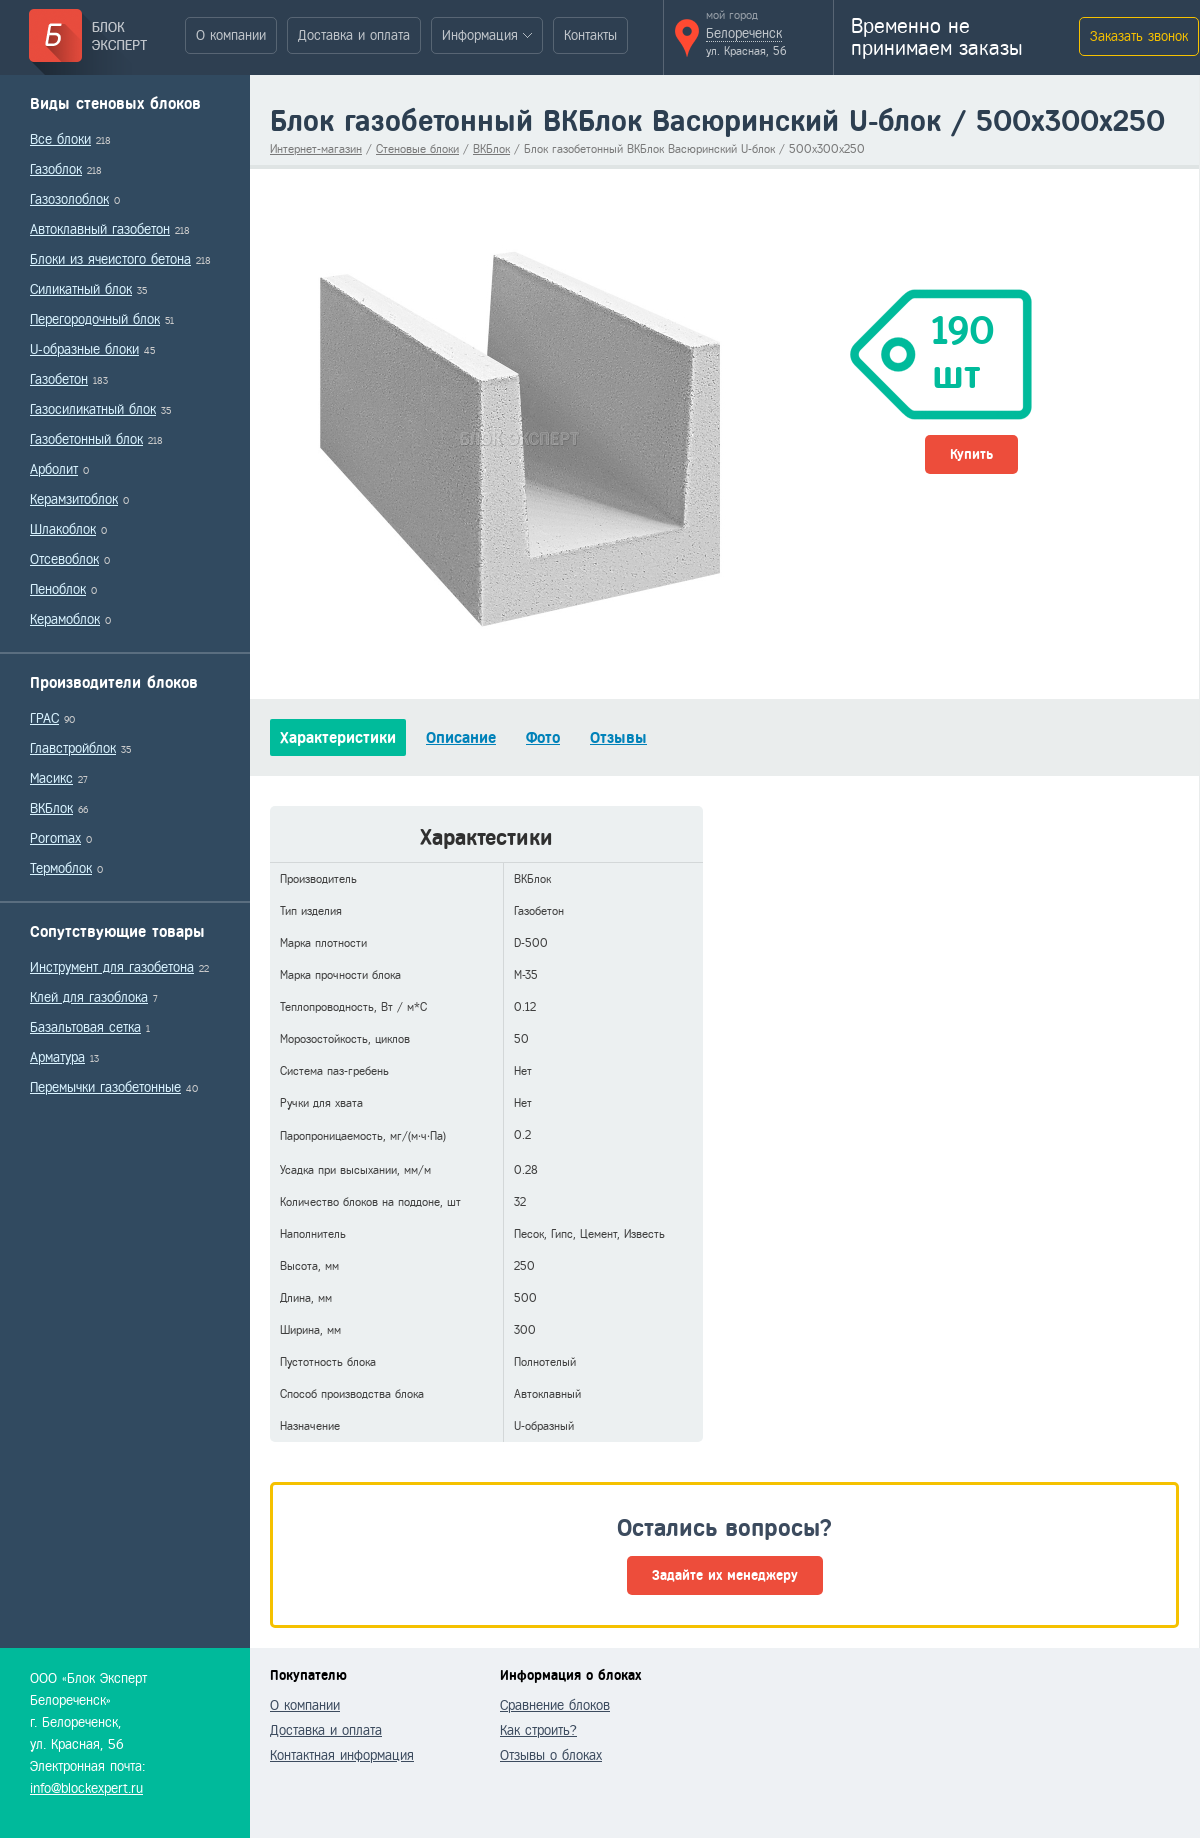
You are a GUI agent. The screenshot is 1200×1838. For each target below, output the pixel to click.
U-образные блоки (84, 349)
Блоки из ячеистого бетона (110, 259)
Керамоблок (65, 619)
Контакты (590, 35)
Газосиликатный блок (93, 409)
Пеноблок (58, 589)
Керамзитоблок (74, 499)
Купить (971, 454)
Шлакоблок (63, 529)
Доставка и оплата (354, 35)
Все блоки (60, 139)
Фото (543, 737)
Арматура (57, 1057)
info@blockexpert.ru (86, 1788)
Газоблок (56, 169)
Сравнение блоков (555, 1705)
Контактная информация (342, 1755)
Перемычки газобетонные (105, 1087)
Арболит (54, 469)
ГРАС (44, 718)
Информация (480, 35)
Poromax (55, 838)
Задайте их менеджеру (725, 1575)
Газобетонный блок (86, 439)
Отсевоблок (64, 559)
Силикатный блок (81, 289)
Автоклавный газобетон (100, 229)
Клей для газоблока (89, 997)
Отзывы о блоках (551, 1755)
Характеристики (338, 737)
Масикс (51, 778)
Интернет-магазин (316, 149)
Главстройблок (73, 748)
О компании (231, 35)
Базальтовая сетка (85, 1027)
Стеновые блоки (417, 149)
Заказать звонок (1139, 36)
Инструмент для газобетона (112, 967)
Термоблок (61, 868)
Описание (461, 737)
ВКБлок (51, 808)
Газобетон (59, 379)
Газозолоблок (69, 199)
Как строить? (538, 1730)
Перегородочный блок (95, 319)
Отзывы (618, 737)
